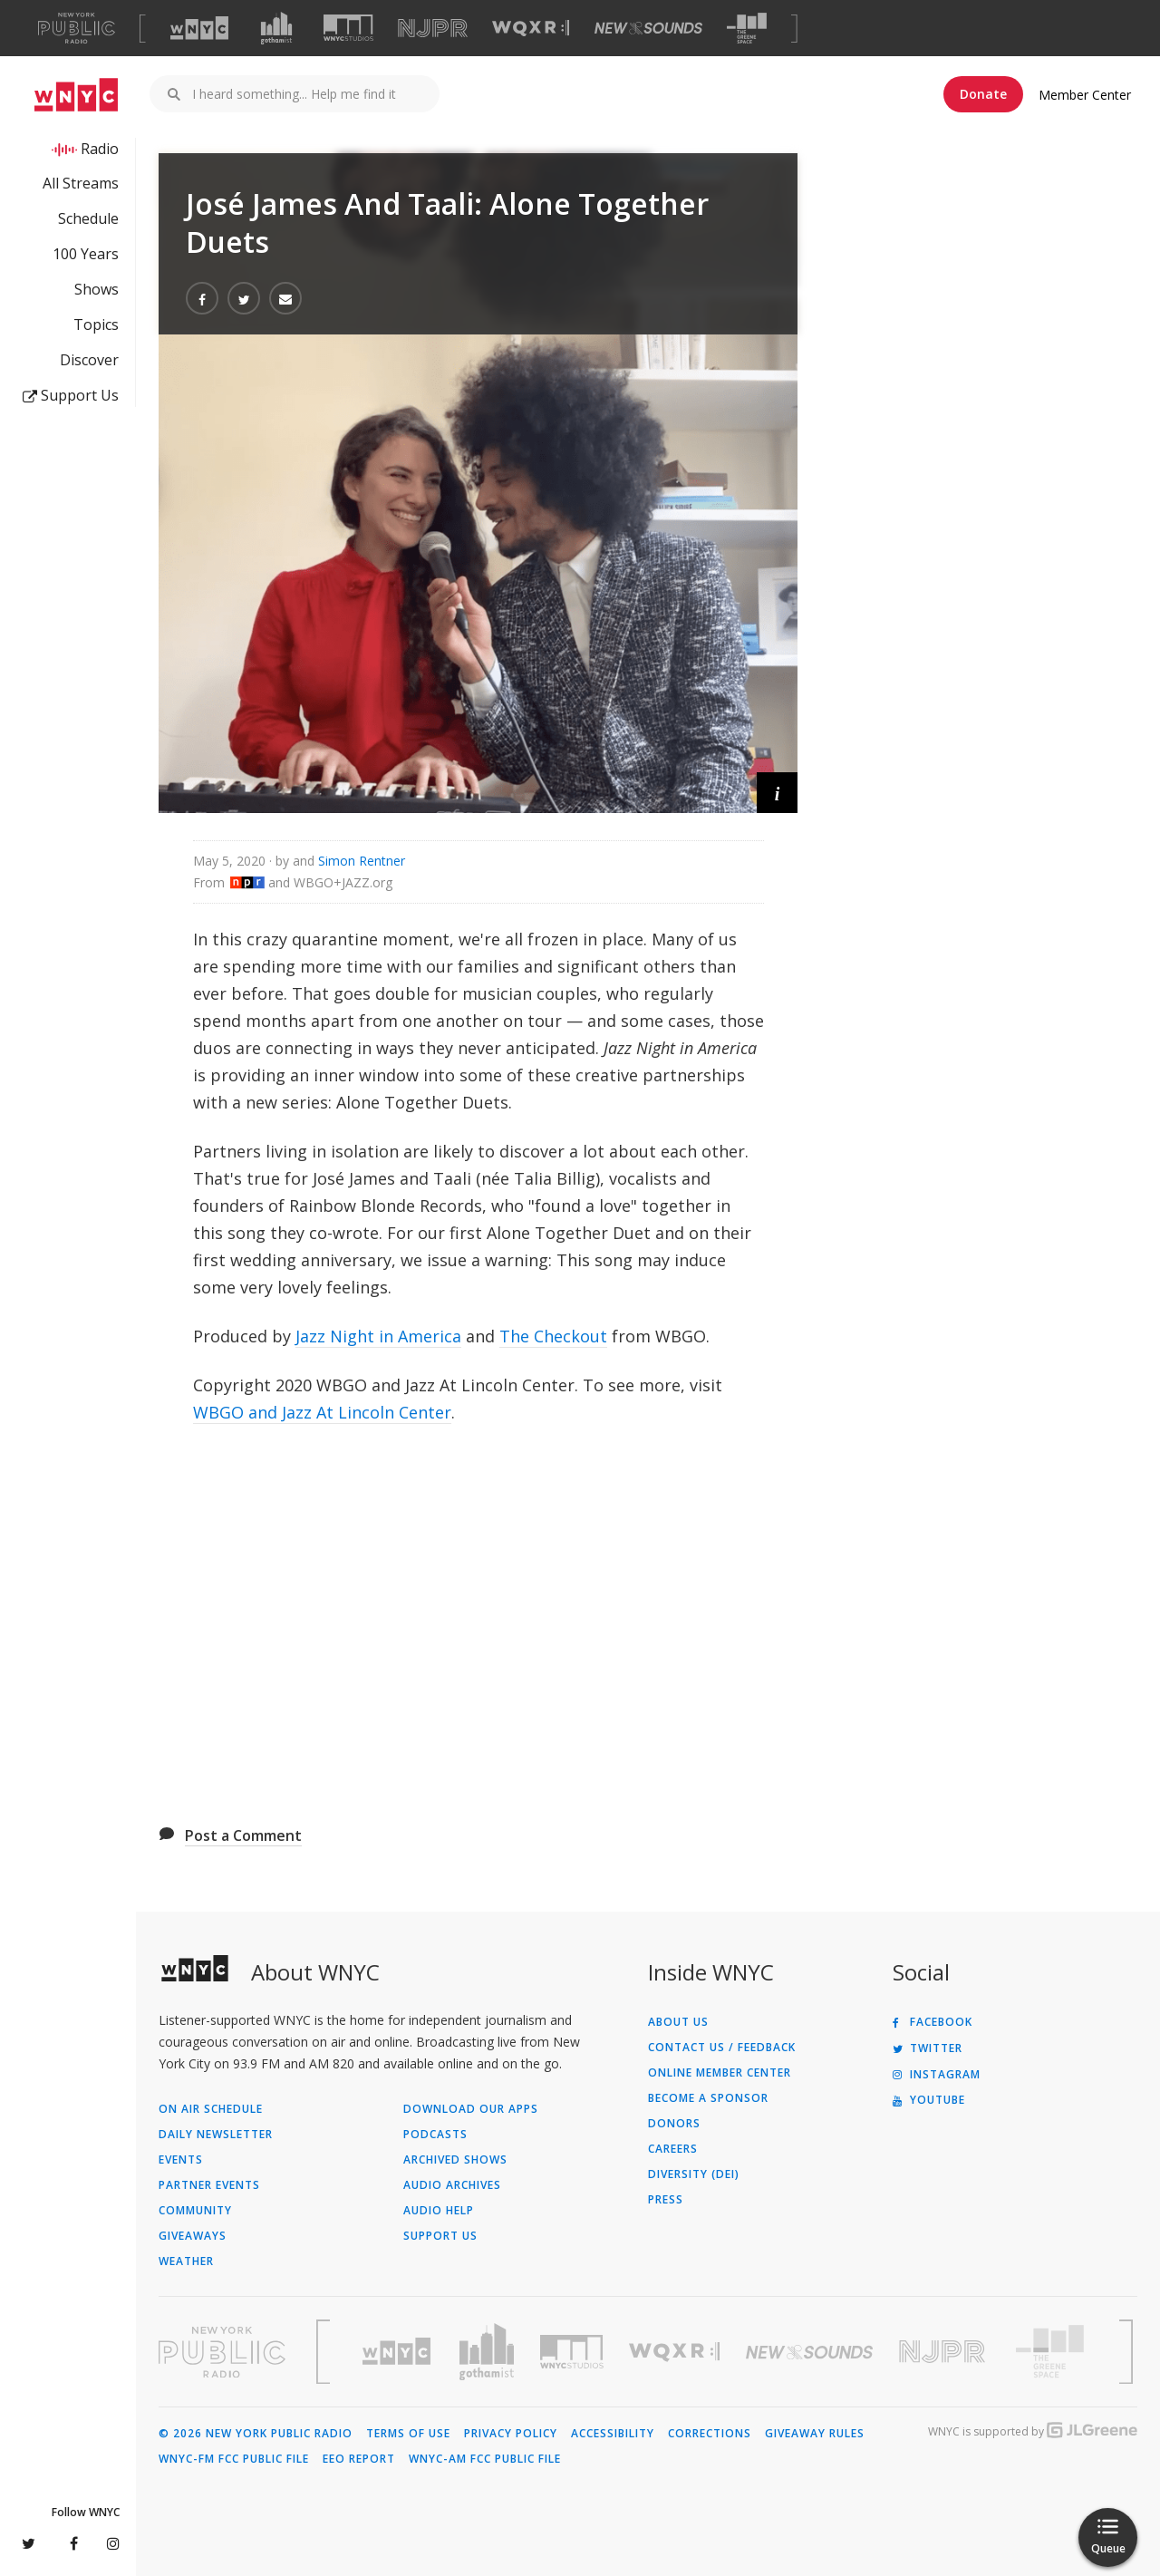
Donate (983, 93)
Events (181, 2160)
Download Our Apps (470, 2109)
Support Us (71, 395)
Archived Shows (455, 2160)
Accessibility (612, 2433)
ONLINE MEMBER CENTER (719, 2073)
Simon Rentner (361, 860)
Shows (96, 289)
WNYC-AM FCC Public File (485, 2459)
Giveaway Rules (815, 2433)
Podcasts (435, 2134)
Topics (96, 324)
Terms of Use (408, 2433)
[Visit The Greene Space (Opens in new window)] (747, 28)
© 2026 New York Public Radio (256, 2433)
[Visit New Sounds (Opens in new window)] (648, 28)
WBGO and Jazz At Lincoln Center (322, 1412)
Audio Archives (452, 2185)
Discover (89, 360)
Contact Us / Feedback (722, 2047)
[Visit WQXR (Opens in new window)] (530, 28)
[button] (777, 792)
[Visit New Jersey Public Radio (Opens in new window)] (944, 2351)
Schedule (88, 218)
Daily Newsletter (216, 2134)
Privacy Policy (510, 2433)
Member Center (1085, 94)
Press (665, 2199)
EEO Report (359, 2459)
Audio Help (438, 2210)
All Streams (81, 183)
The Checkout (553, 1336)
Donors (674, 2123)
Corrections (709, 2433)
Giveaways (193, 2236)
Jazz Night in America (378, 1336)
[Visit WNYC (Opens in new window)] (199, 28)
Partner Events (209, 2185)
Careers (673, 2149)
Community (195, 2210)
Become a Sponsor (708, 2098)
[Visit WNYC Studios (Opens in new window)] (348, 28)
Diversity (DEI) (694, 2174)
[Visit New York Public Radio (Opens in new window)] (222, 2352)
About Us (678, 2022)
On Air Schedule (211, 2109)
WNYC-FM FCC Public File (234, 2459)
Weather (186, 2261)
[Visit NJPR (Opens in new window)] (433, 28)
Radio (100, 149)
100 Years (86, 254)
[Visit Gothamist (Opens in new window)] (276, 28)
